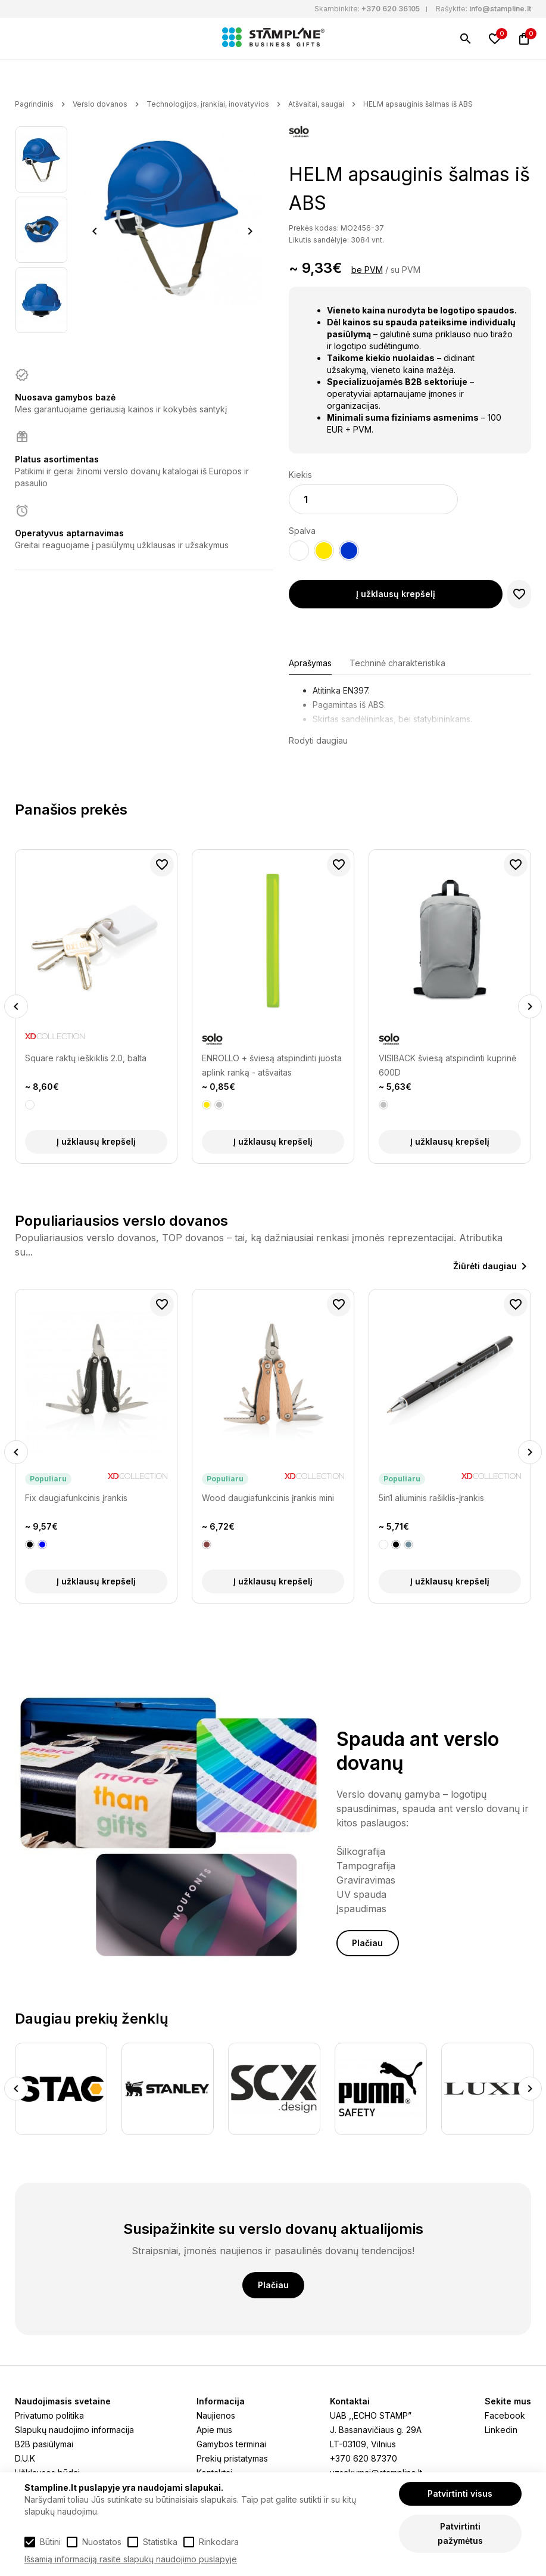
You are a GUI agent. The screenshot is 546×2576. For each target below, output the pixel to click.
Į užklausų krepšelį (395, 594)
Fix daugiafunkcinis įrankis (76, 1498)
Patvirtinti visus (460, 2493)
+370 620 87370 (363, 2458)
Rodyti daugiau (318, 740)
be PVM (367, 270)
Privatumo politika (49, 2415)
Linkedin (501, 2430)
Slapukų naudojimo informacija (74, 2430)
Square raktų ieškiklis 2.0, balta (85, 1058)
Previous (95, 231)
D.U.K (25, 2458)
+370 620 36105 (390, 8)
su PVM (405, 270)
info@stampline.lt (500, 8)
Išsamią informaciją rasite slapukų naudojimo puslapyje (130, 2559)
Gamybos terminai (231, 2444)
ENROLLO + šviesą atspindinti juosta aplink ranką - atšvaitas (272, 1065)
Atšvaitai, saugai (316, 104)
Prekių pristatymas (232, 2458)
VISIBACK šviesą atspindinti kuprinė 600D (447, 1065)
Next (249, 231)
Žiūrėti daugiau (485, 1266)
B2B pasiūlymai (44, 2444)
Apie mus (214, 2430)
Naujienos (215, 2415)
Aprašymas (310, 663)
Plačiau (367, 1943)
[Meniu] (22, 39)
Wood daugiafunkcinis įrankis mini (268, 1498)
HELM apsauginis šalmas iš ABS (418, 104)
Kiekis (300, 475)
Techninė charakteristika (397, 663)
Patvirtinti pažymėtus (460, 2533)
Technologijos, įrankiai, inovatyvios (207, 104)
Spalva (302, 531)
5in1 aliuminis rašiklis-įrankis (431, 1498)
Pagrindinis (34, 104)
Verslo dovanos (100, 104)
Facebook (505, 2415)
